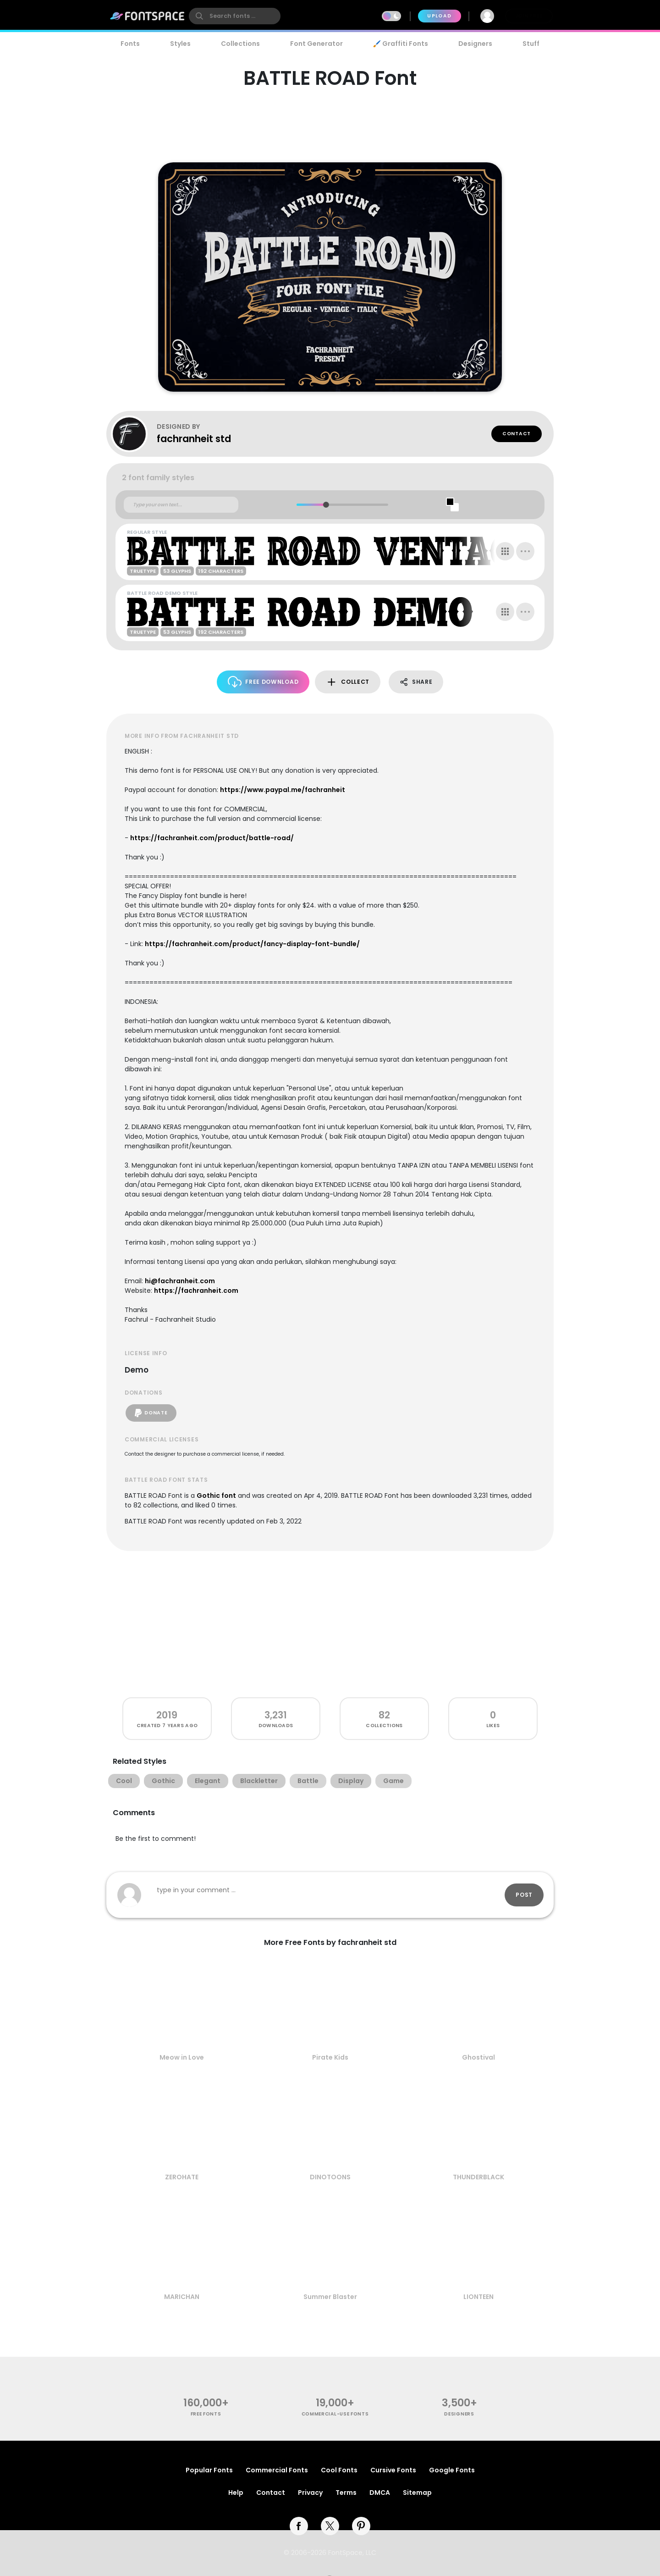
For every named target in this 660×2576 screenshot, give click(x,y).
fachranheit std (194, 438)
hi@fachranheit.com (180, 1280)
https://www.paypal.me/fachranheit (282, 789)
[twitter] (330, 2526)
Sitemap (417, 2492)
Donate (151, 1413)
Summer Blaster (330, 2296)
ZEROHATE (181, 2177)
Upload (439, 15)
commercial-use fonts (335, 2413)
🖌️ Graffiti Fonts (400, 43)
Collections (240, 43)
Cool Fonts (339, 2470)
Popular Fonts (209, 2470)
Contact (516, 433)
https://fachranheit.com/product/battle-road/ (212, 837)
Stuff (530, 43)
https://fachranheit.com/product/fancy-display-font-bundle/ (252, 943)
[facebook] (299, 2526)
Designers (475, 43)
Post (524, 1895)
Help (235, 2492)
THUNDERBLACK (478, 2177)
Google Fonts (452, 2470)
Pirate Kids (330, 2057)
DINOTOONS (330, 2177)
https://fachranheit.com (196, 1290)
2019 (166, 1715)
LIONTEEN (478, 2296)
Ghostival (478, 2057)
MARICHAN (181, 2296)
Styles (180, 43)
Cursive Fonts (393, 2470)
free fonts (206, 2413)
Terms (346, 2492)
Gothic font (216, 1495)
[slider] (326, 505)
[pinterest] (361, 2526)
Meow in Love (182, 2057)
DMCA (379, 2492)
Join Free (529, 15)
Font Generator (316, 43)
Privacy (310, 2492)
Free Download (263, 681)
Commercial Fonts (277, 2470)
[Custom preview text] (181, 505)
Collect (347, 682)
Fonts (130, 43)
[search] (234, 16)
